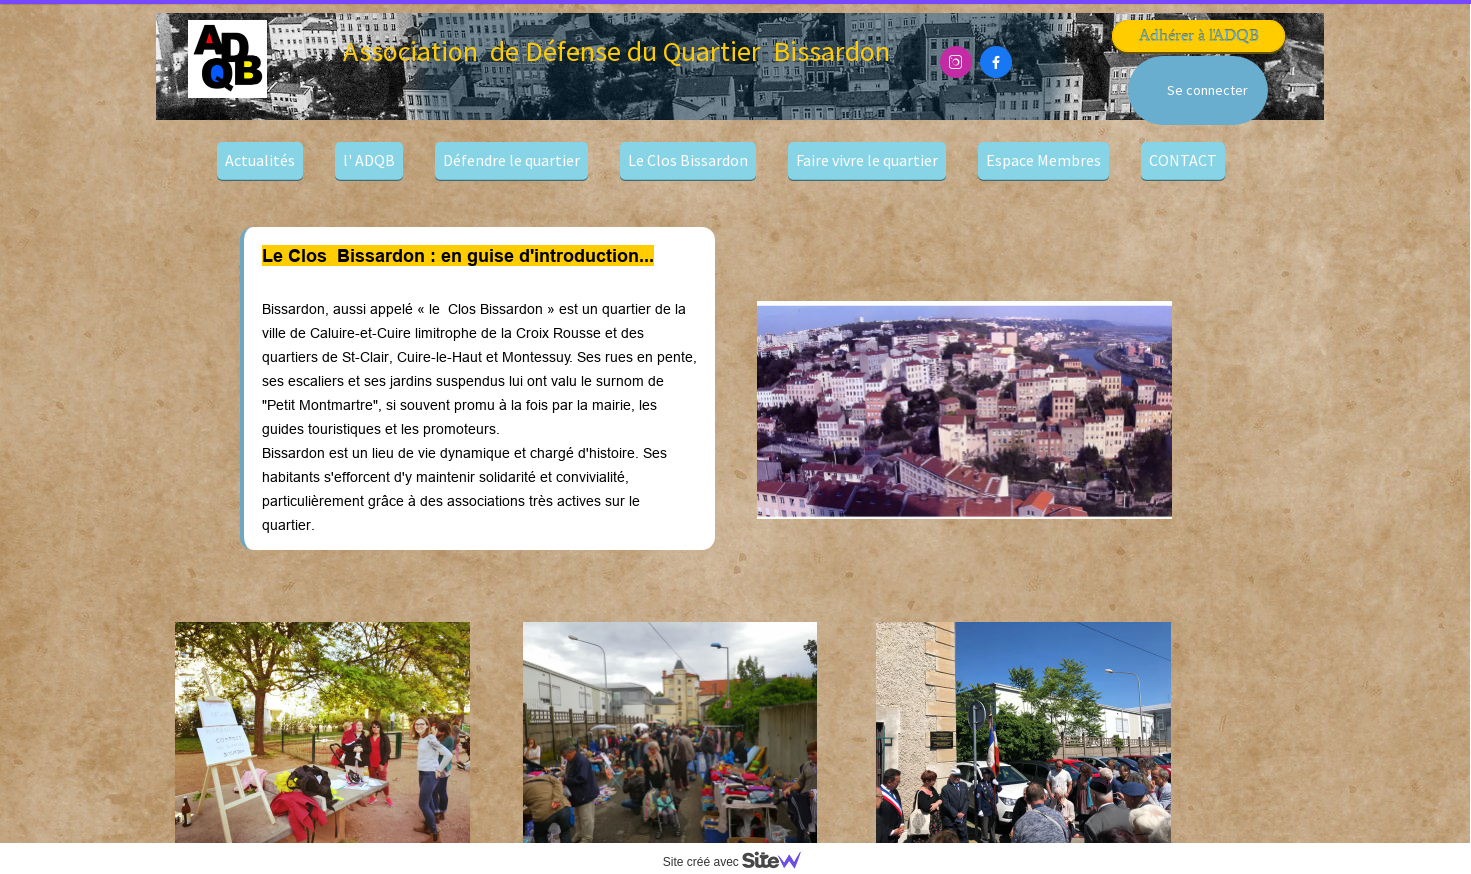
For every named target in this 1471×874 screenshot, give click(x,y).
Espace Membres (1043, 160)
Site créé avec (740, 862)
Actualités (260, 160)
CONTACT (1183, 160)
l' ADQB (369, 160)
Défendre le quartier (511, 160)
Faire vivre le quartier (867, 160)
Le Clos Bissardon (688, 160)
